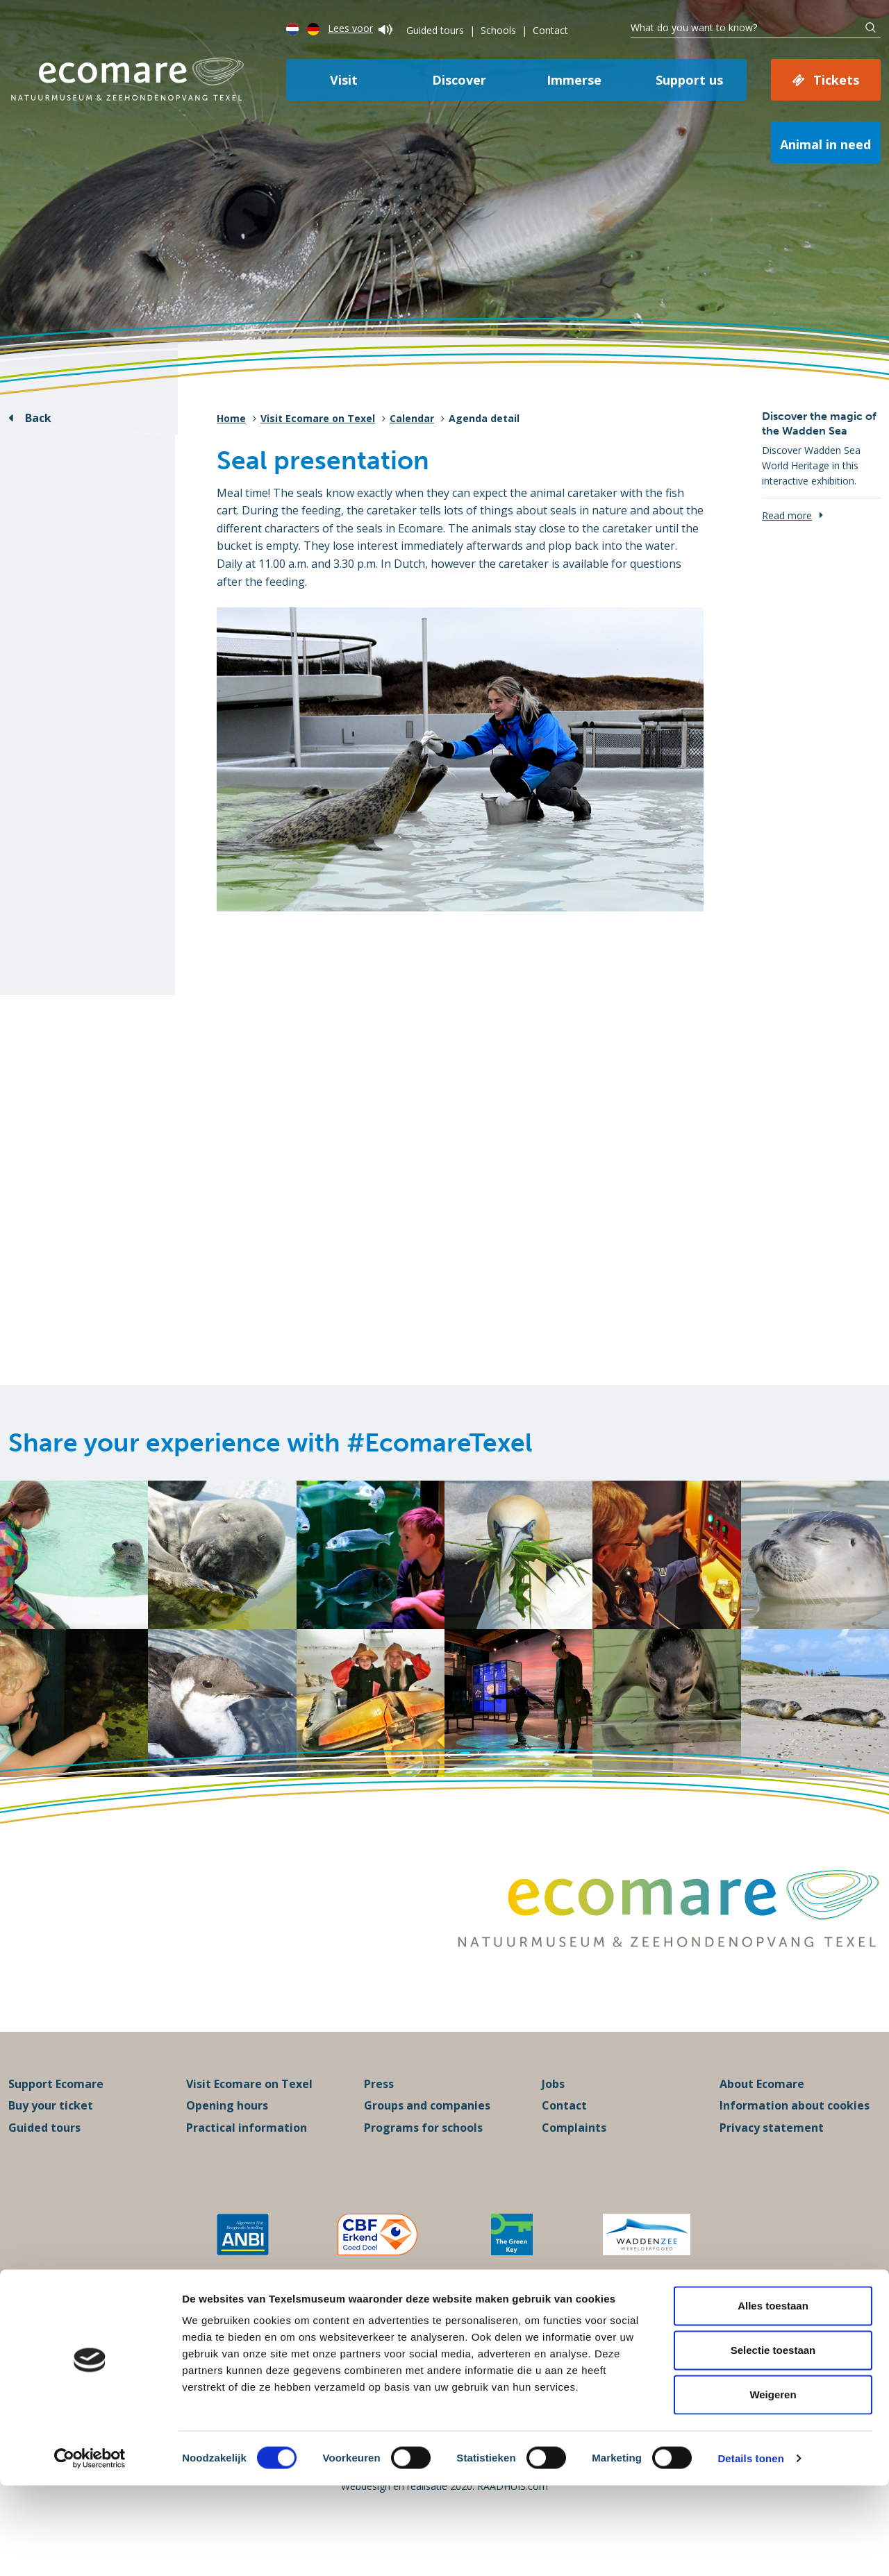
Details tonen (750, 2548)
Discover (459, 79)
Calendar (412, 418)
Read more (787, 515)
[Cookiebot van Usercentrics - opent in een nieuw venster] (90, 2549)
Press (379, 2114)
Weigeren (772, 2485)
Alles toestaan (773, 2396)
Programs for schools (423, 2158)
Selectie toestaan (773, 2440)
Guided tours (435, 30)
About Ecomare (762, 2114)
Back (38, 418)
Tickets (836, 79)
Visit (344, 79)
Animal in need (825, 144)
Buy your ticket (50, 2136)
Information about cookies (795, 2136)
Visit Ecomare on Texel (317, 418)
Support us (689, 79)
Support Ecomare (55, 2114)
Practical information (246, 2158)
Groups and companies (427, 2136)
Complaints (574, 2158)
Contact (550, 30)
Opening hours (227, 2136)
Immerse (574, 79)
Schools (498, 30)
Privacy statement (772, 2158)
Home (231, 418)
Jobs (553, 2114)
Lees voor (360, 28)
